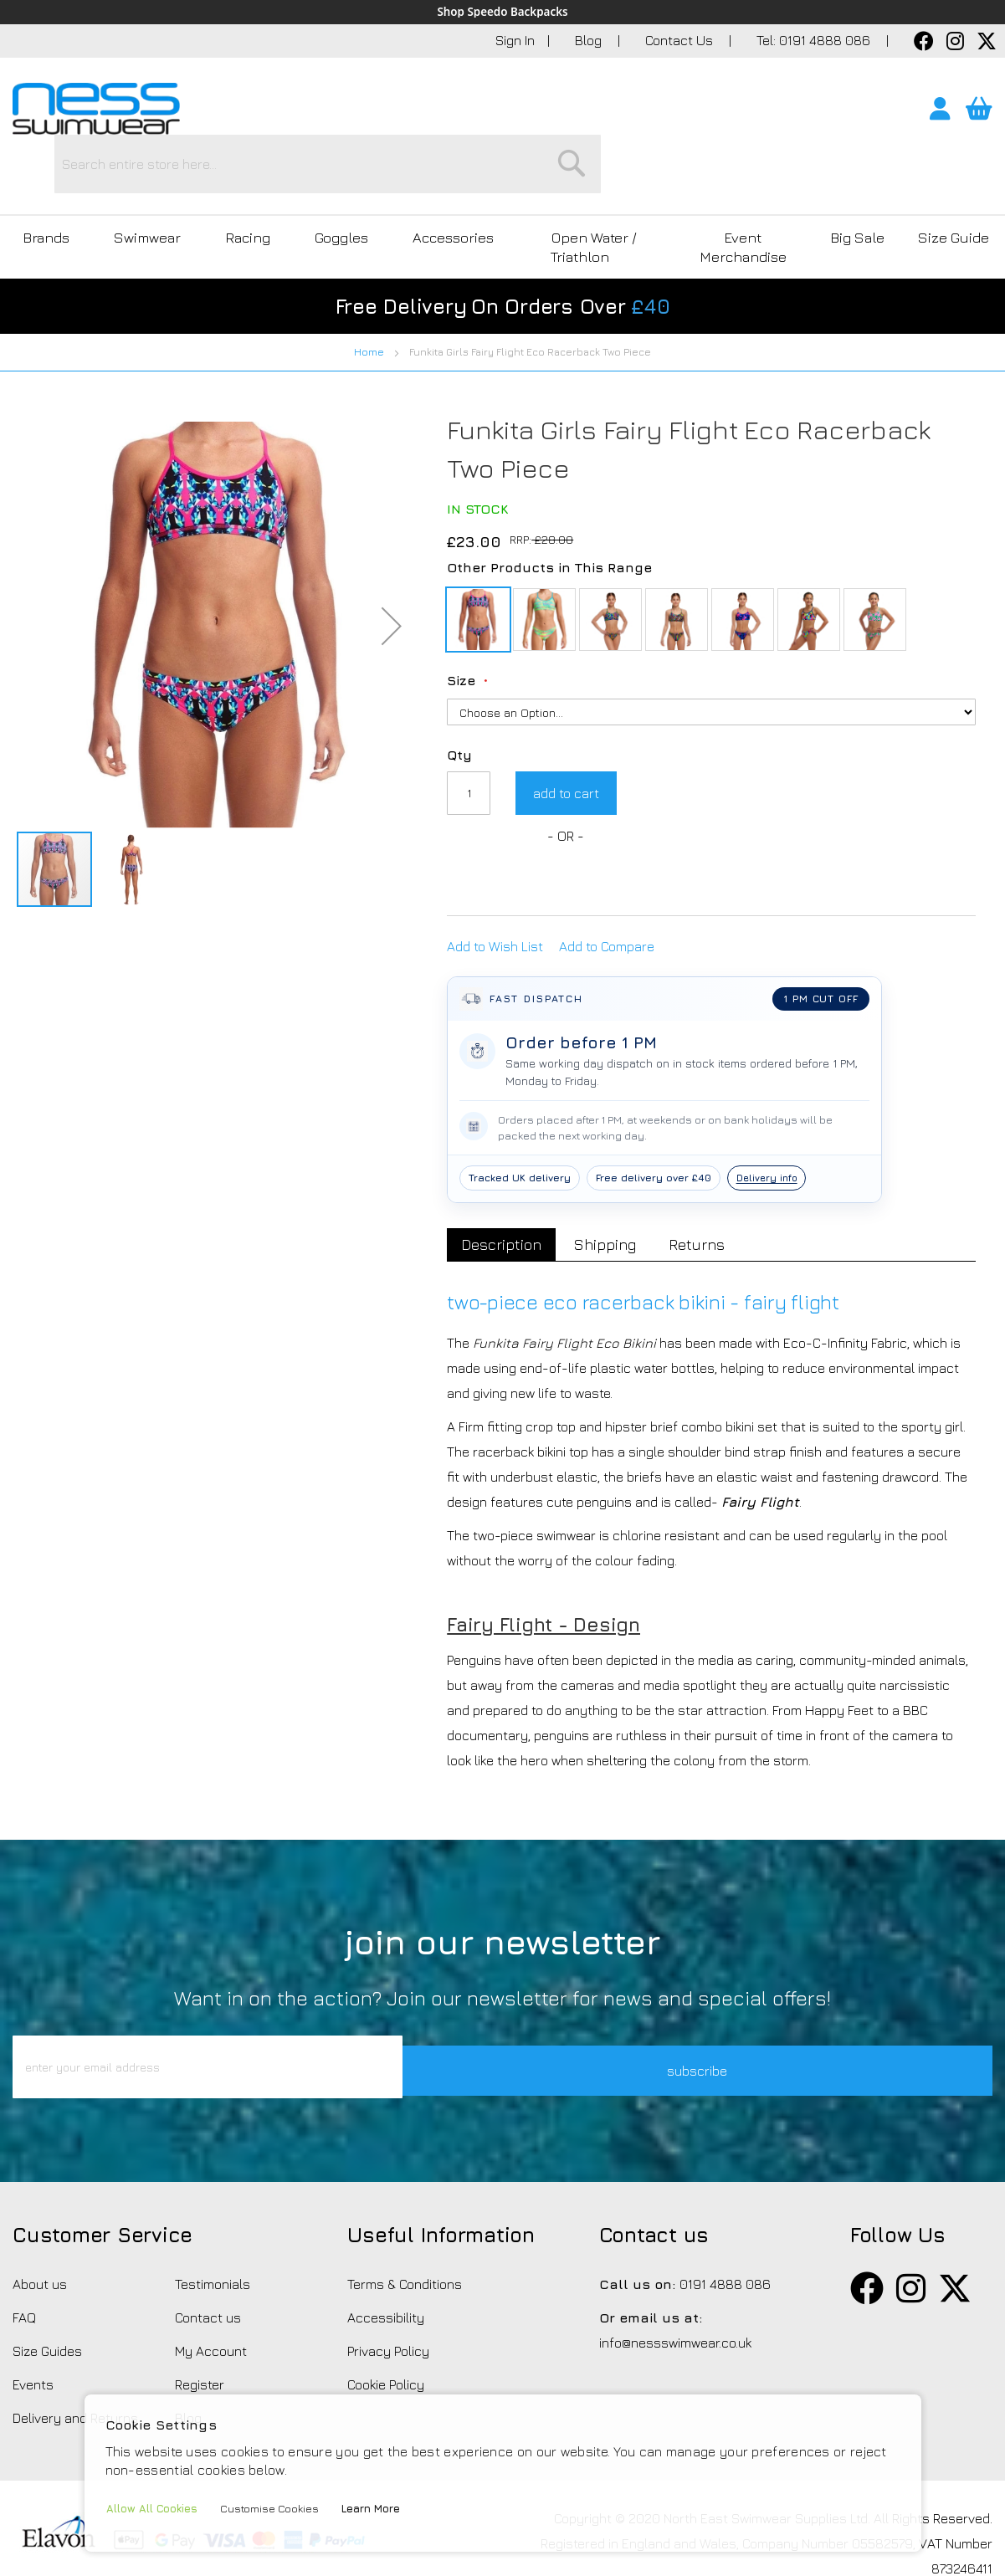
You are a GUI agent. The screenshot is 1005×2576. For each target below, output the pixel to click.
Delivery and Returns (75, 2371)
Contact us (208, 2270)
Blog (590, 41)
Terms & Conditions (404, 2237)
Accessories (424, 185)
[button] (391, 555)
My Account (211, 2304)
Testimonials (212, 2237)
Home (369, 280)
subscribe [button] (712, 2020)
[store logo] (96, 110)
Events (33, 2337)
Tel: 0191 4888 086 (815, 41)
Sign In (515, 41)
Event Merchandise (737, 185)
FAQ (24, 2270)
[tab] (504, 1174)
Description (504, 1173)
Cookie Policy (385, 2337)
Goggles (318, 185)
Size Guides (47, 2304)
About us (40, 2237)
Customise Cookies (275, 2509)
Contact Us (680, 41)
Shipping (613, 1173)
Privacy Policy (388, 2304)
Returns (709, 1173)
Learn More (381, 2509)
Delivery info (769, 1106)
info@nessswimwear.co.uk (675, 2295)
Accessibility (385, 2270)
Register (199, 2337)
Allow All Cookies (154, 2509)
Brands (42, 185)
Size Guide (952, 185)
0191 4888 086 (725, 2237)
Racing (231, 185)
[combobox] (537, 113)
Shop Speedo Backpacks (502, 12)
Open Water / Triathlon (576, 185)
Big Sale (853, 185)
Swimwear (138, 185)
